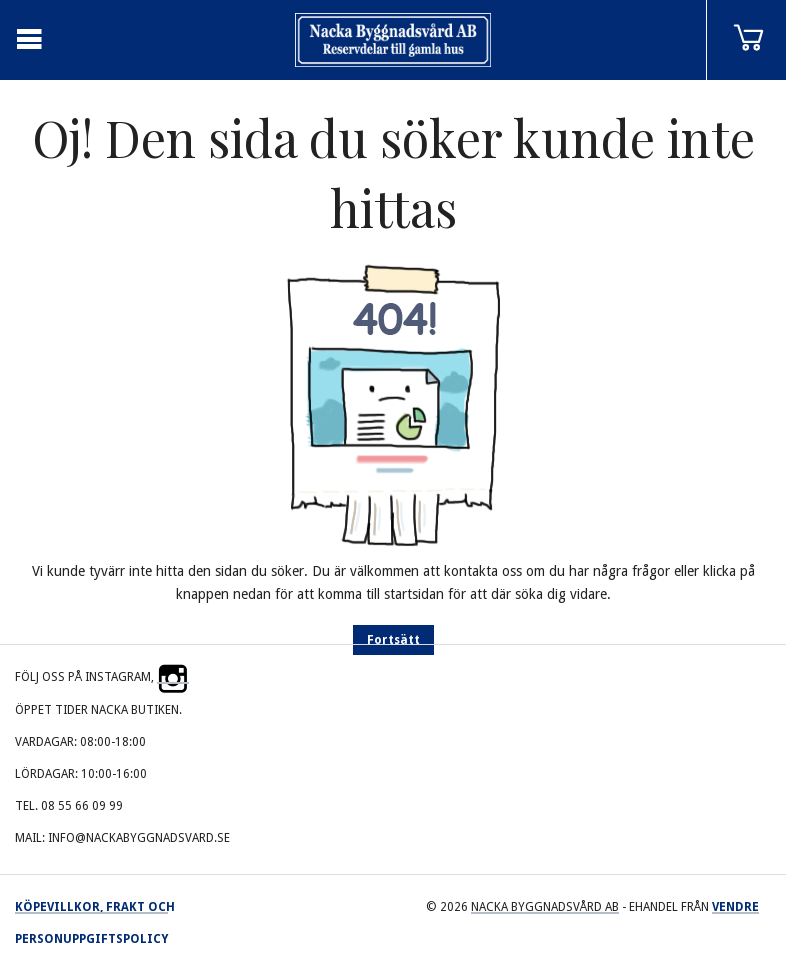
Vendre (735, 907)
